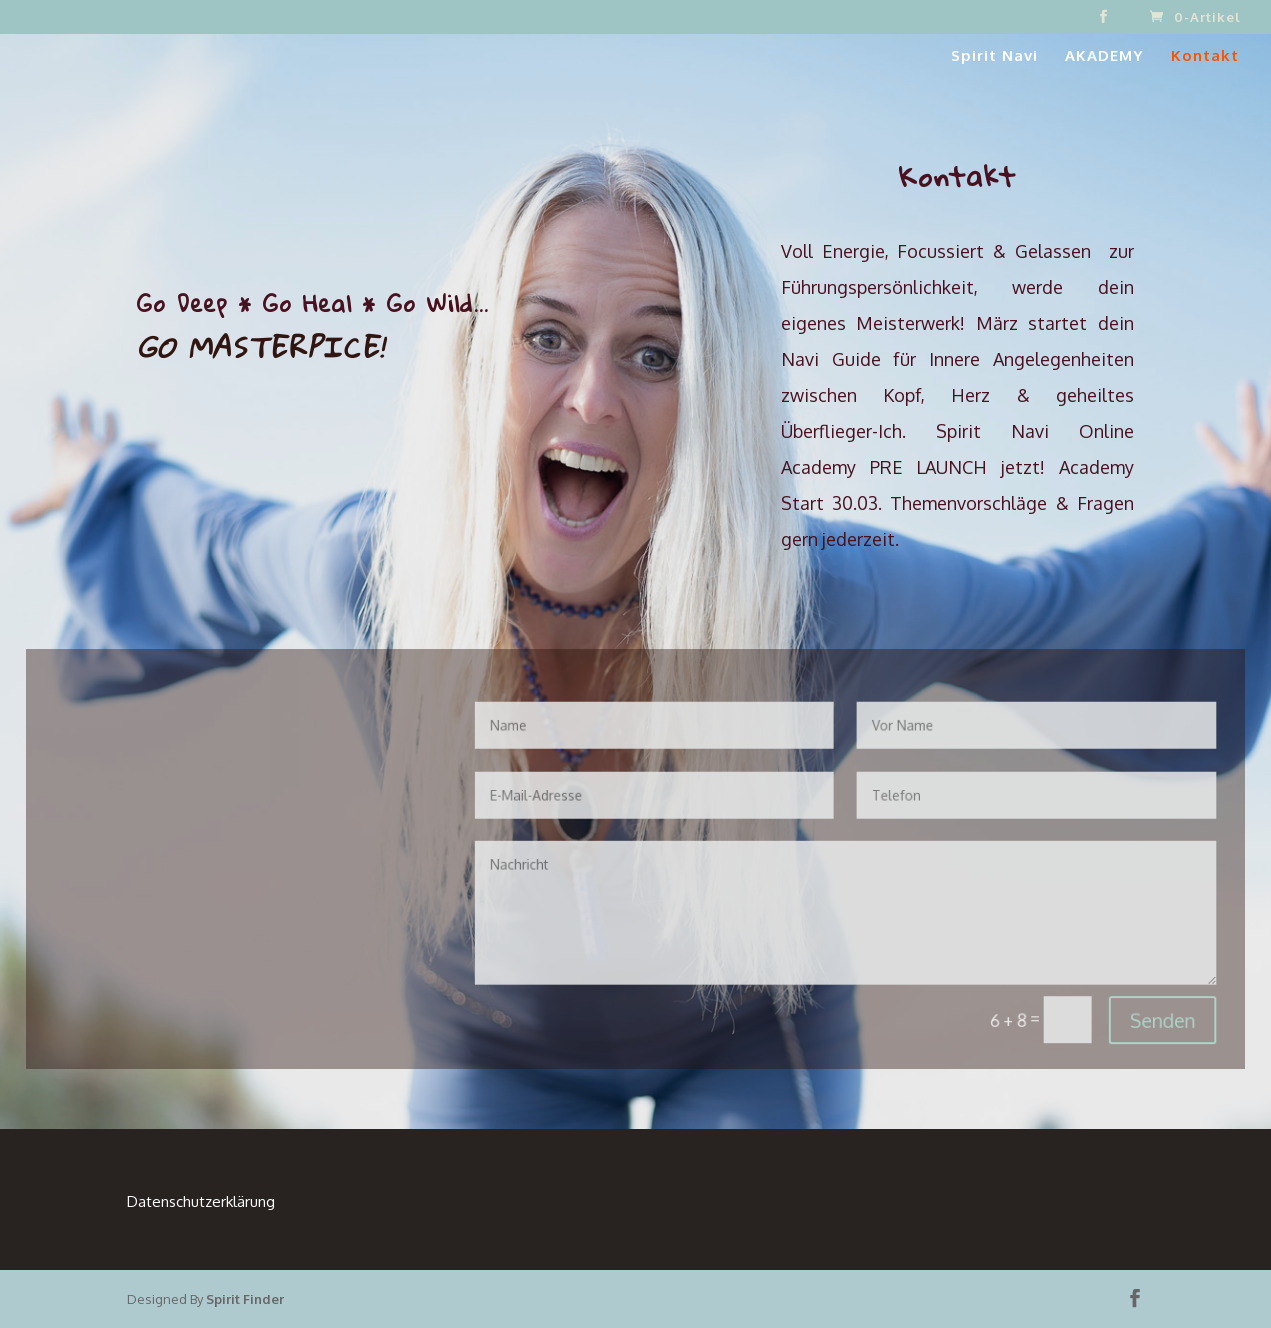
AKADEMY (1104, 57)
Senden (1121, 1007)
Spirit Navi (994, 57)
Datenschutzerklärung (201, 1201)
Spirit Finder (245, 1299)
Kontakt (1205, 57)
